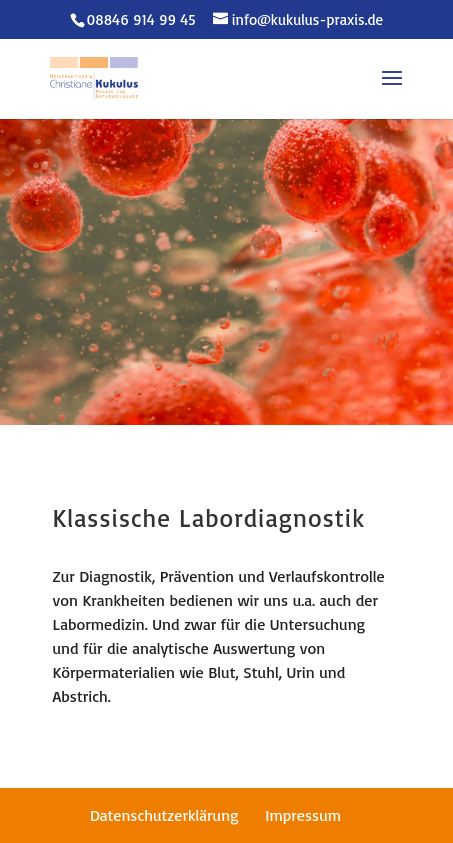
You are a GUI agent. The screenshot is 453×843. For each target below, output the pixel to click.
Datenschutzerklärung (164, 815)
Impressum (303, 815)
